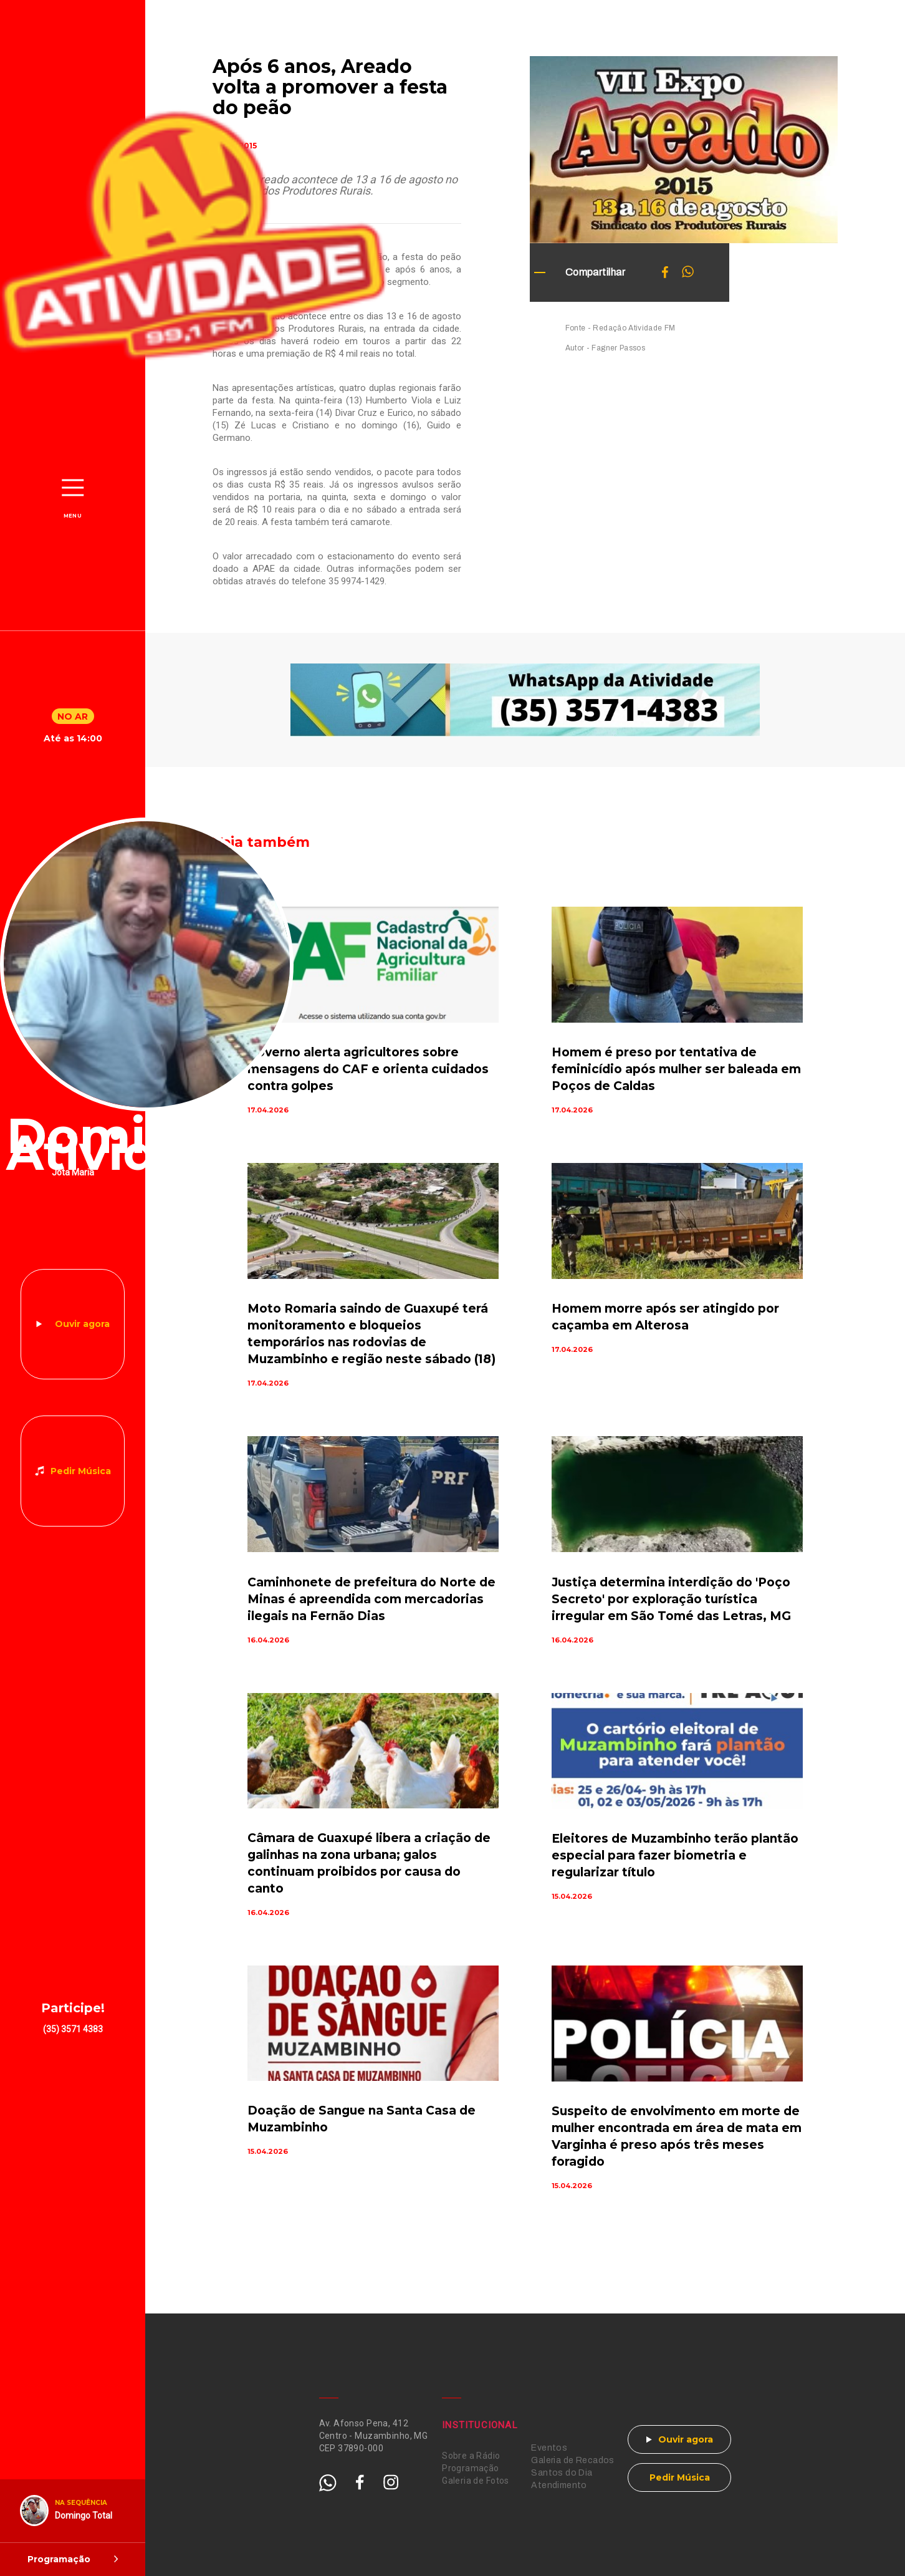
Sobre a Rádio (471, 2456)
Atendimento (559, 2485)
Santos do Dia (561, 2472)
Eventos (549, 2448)
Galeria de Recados (573, 2460)
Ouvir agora (82, 1323)
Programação (470, 2468)
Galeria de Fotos (475, 2481)
